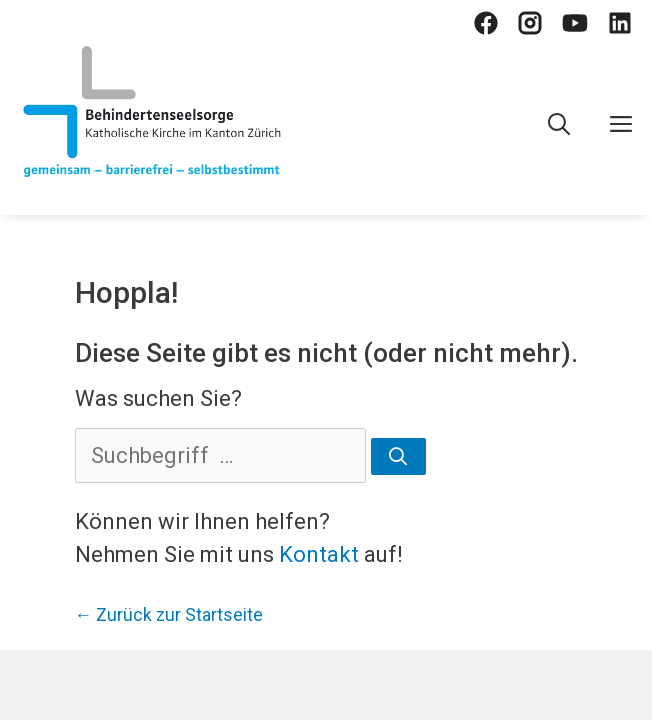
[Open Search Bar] (559, 125)
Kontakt (319, 554)
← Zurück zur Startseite (169, 615)
